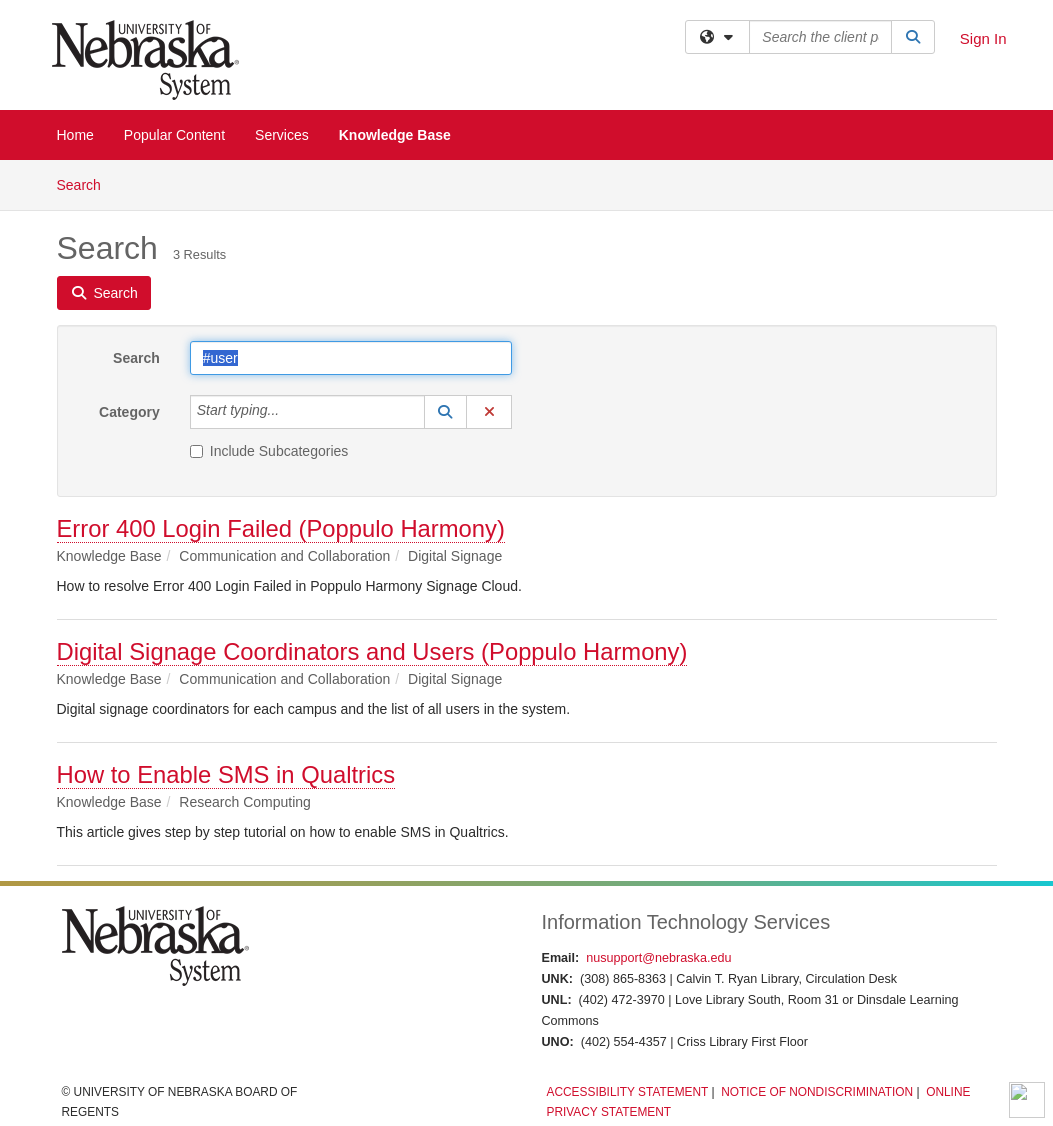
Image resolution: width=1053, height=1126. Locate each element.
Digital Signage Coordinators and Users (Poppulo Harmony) (372, 651)
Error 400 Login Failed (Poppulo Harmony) (281, 528)
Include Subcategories (269, 451)
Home (75, 135)
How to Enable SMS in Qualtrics (226, 774)
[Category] (290, 412)
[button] (446, 412)
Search (86, 183)
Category (129, 412)
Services (282, 135)
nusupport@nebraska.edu (658, 958)
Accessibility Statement (627, 1092)
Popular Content (174, 135)
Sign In (983, 38)
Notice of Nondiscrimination (817, 1092)
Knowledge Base (395, 135)
